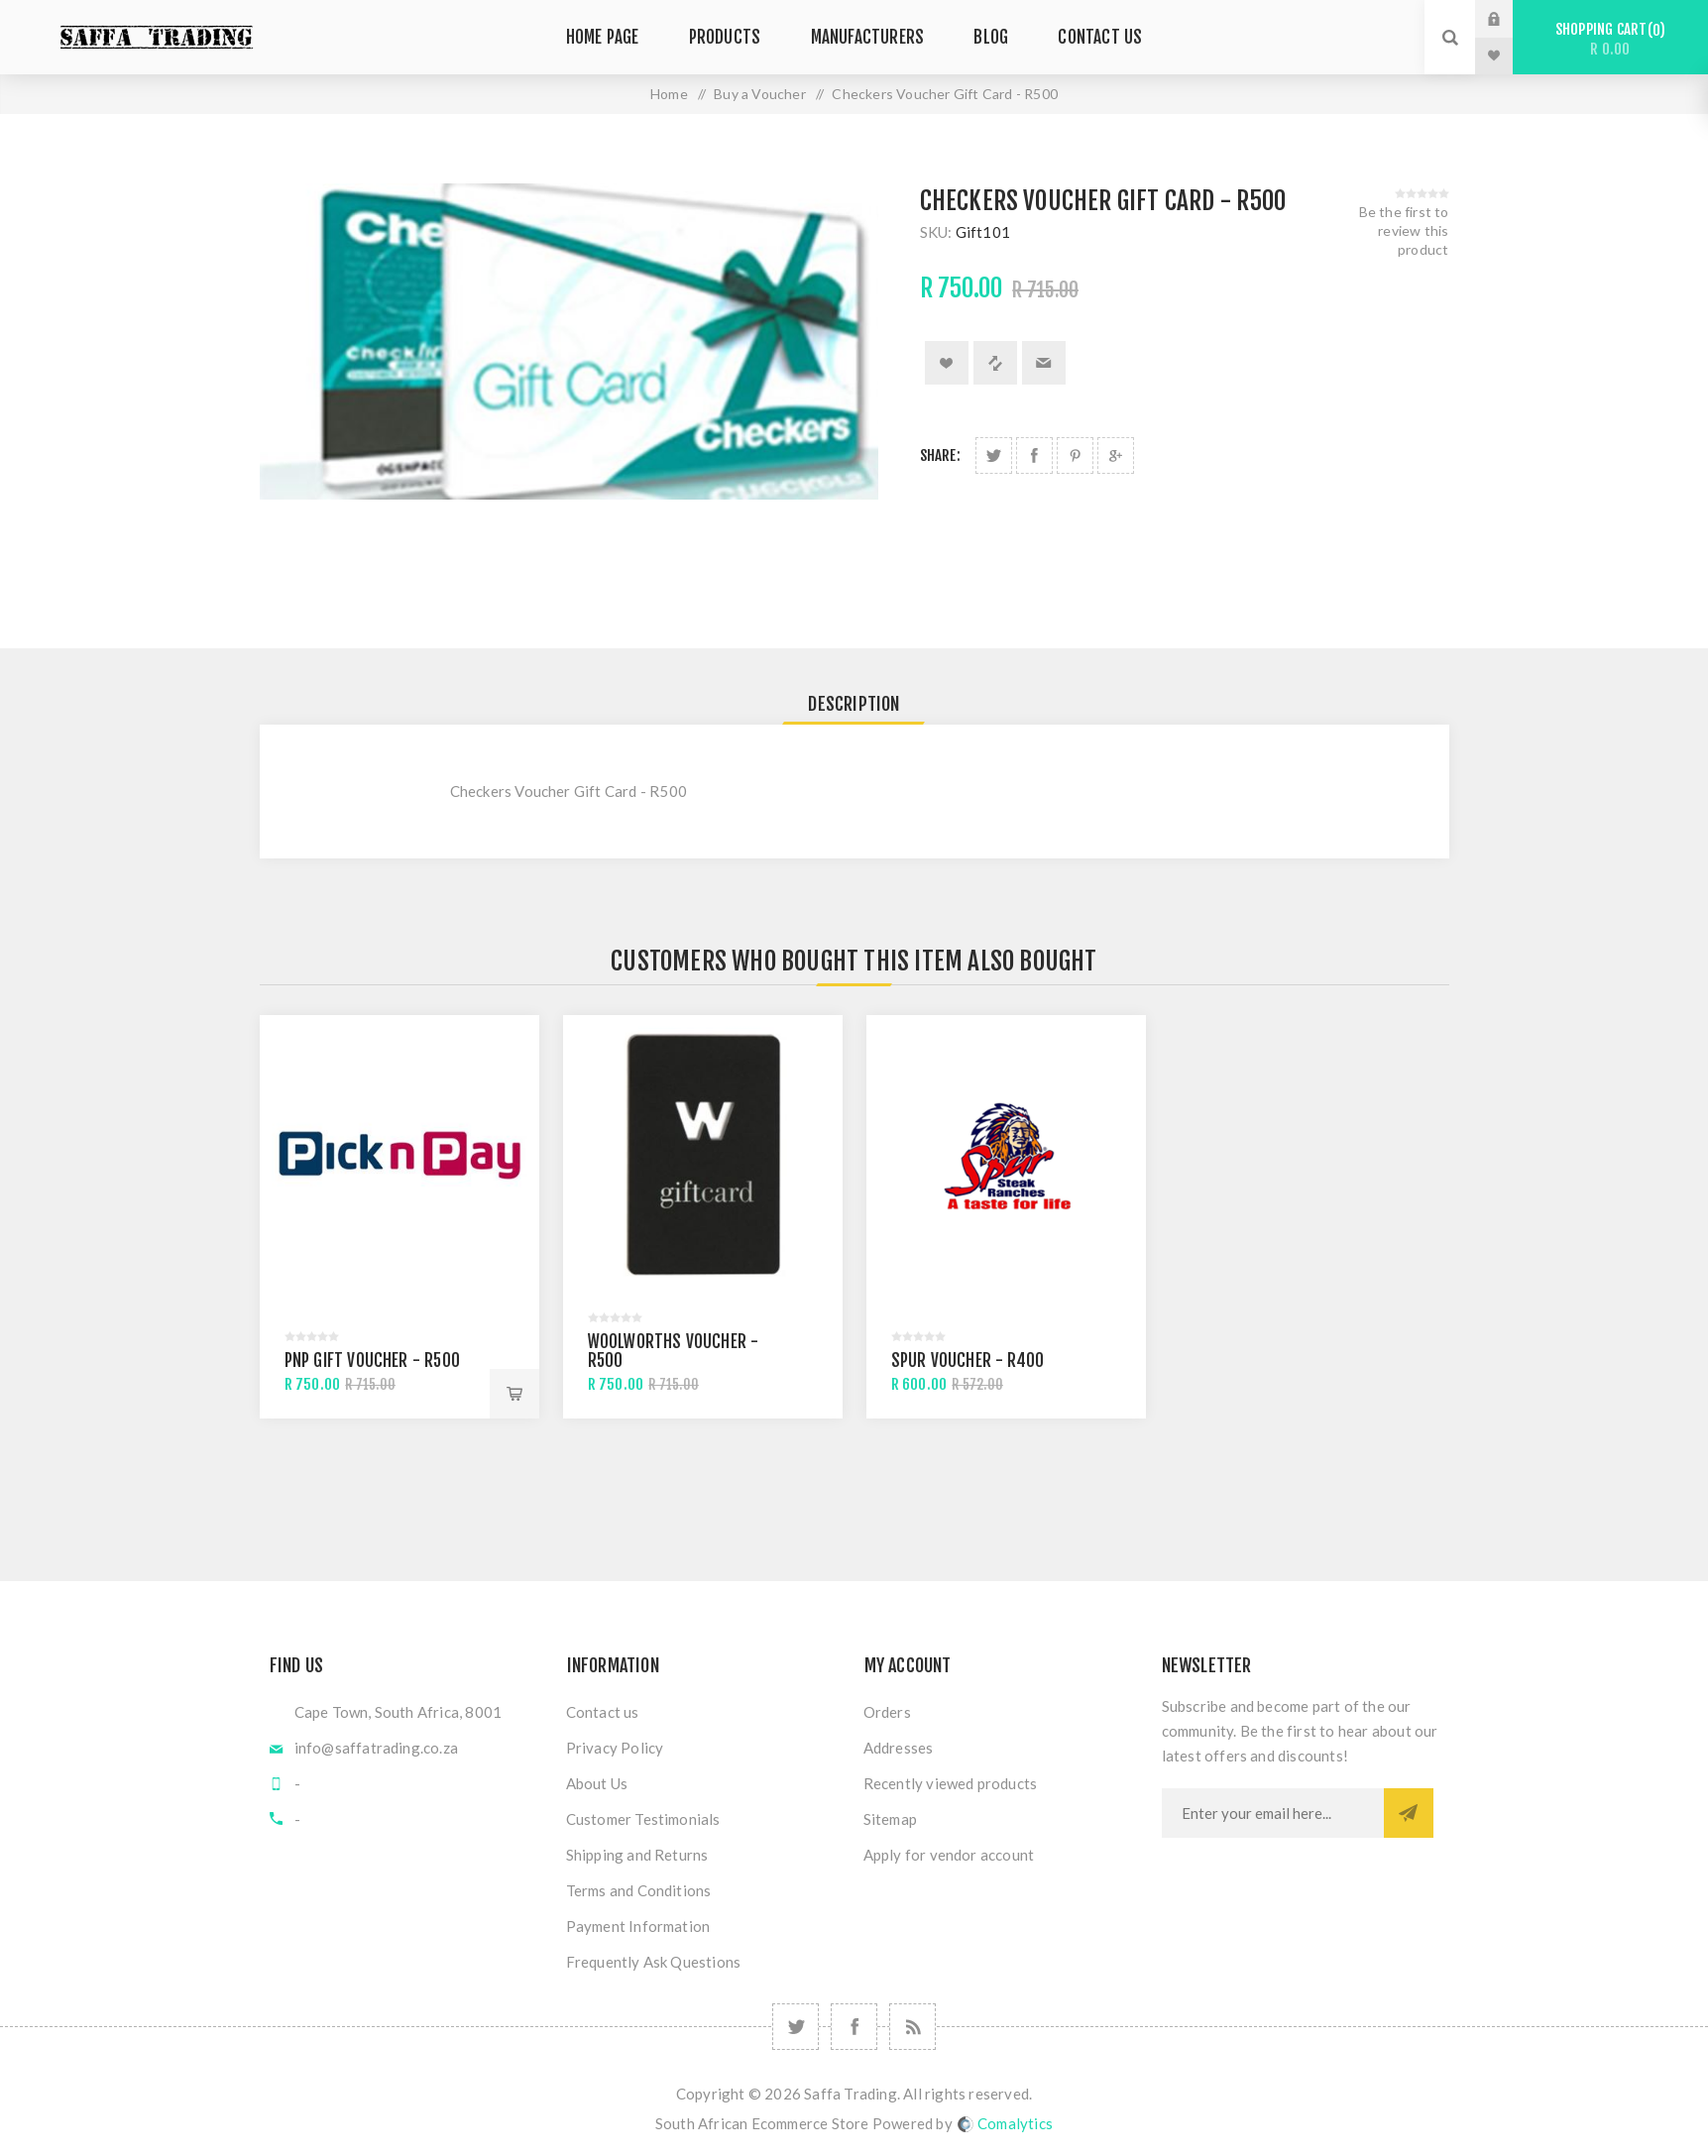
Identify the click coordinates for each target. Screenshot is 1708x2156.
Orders (887, 1712)
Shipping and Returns (637, 1855)
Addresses (898, 1748)
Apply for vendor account (949, 1855)
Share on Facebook (1034, 455)
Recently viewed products (950, 1783)
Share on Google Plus (1115, 455)
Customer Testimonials (643, 1819)
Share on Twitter (993, 455)
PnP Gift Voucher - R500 (373, 1360)
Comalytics (1005, 2123)
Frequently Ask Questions (653, 1962)
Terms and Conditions (639, 1890)
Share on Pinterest (1075, 455)
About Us (597, 1783)
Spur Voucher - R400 (968, 1360)
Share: (940, 455)
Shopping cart (1610, 39)
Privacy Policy (615, 1748)
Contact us (602, 1712)
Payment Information (638, 1926)
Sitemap (890, 1819)
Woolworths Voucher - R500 (673, 1351)
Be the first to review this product (1404, 230)
